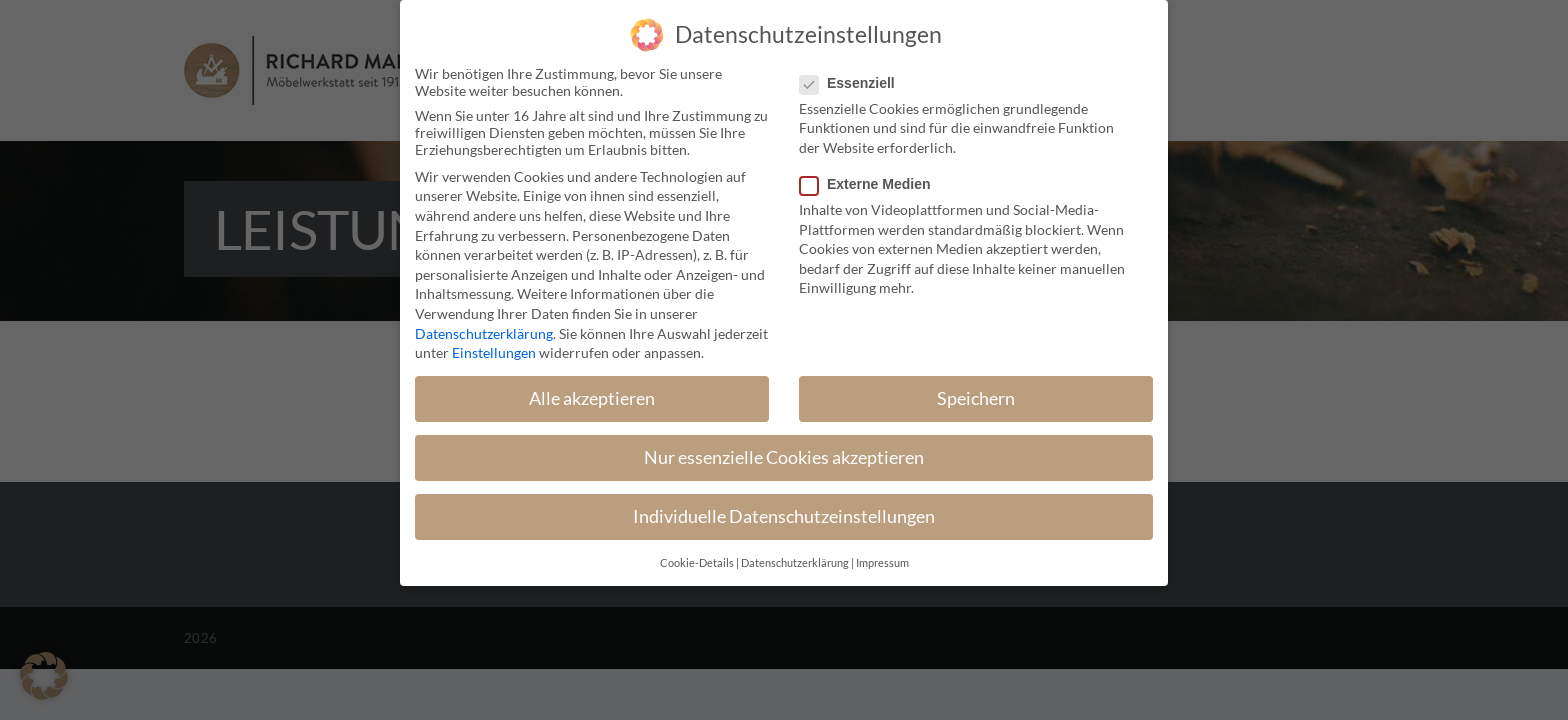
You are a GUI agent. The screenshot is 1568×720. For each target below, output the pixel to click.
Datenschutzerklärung (484, 333)
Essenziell (855, 83)
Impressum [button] (882, 563)
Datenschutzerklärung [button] (795, 563)
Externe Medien (873, 184)
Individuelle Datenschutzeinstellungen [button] (784, 516)
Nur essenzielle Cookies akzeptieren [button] (784, 457)
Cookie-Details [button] (697, 563)
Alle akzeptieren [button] (592, 398)
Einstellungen (494, 352)
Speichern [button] (976, 398)
